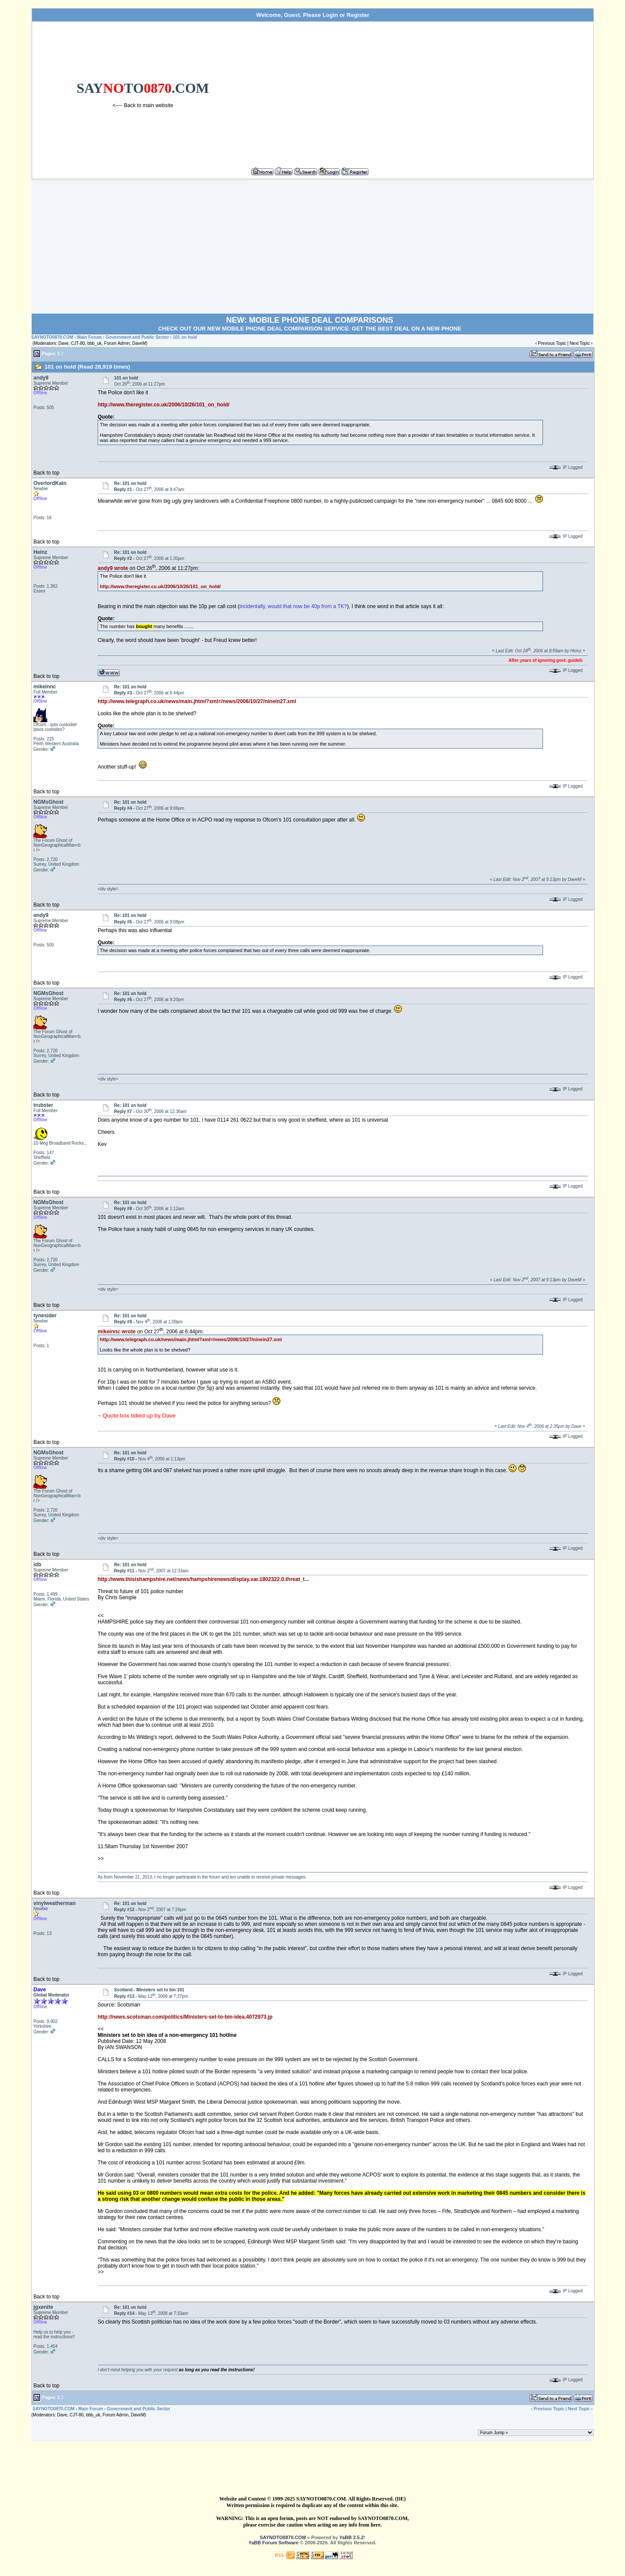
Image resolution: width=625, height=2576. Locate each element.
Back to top (46, 473)
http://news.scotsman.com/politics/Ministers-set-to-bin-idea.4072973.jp (185, 2017)
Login (330, 15)
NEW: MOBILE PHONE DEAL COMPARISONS (309, 320)
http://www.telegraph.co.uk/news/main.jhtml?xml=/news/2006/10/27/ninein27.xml (197, 701)
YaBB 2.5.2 (351, 2537)
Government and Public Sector (137, 337)
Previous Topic (552, 343)
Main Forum (89, 337)
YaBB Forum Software (273, 2542)
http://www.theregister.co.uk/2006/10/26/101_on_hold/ (164, 405)
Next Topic (579, 343)
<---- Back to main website (142, 105)
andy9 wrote (113, 568)
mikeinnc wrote (116, 1332)
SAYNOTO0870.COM (52, 337)
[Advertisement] (422, 90)
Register (358, 15)
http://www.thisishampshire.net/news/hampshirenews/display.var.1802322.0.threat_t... (203, 1579)
